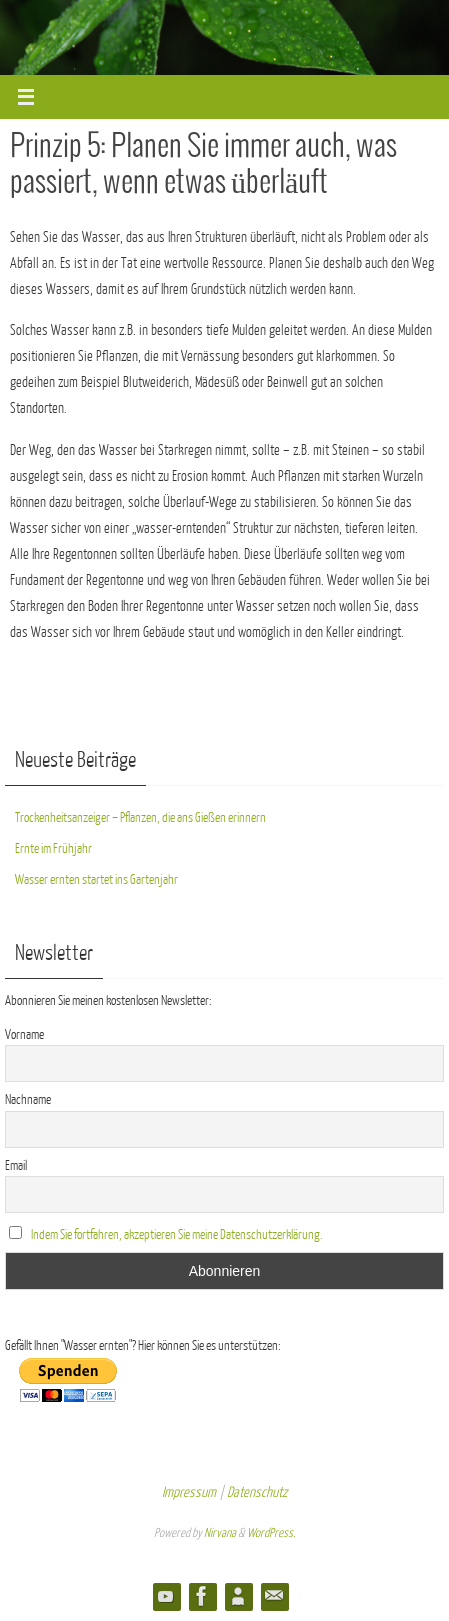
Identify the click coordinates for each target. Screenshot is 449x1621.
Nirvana (220, 1533)
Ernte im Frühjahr (53, 848)
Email (16, 1165)
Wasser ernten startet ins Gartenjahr (96, 879)
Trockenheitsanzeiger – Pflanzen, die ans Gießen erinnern (140, 817)
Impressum (189, 1492)
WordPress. (271, 1533)
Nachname (28, 1099)
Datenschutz (257, 1492)
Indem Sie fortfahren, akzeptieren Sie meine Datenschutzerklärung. (177, 1234)
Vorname (24, 1034)
